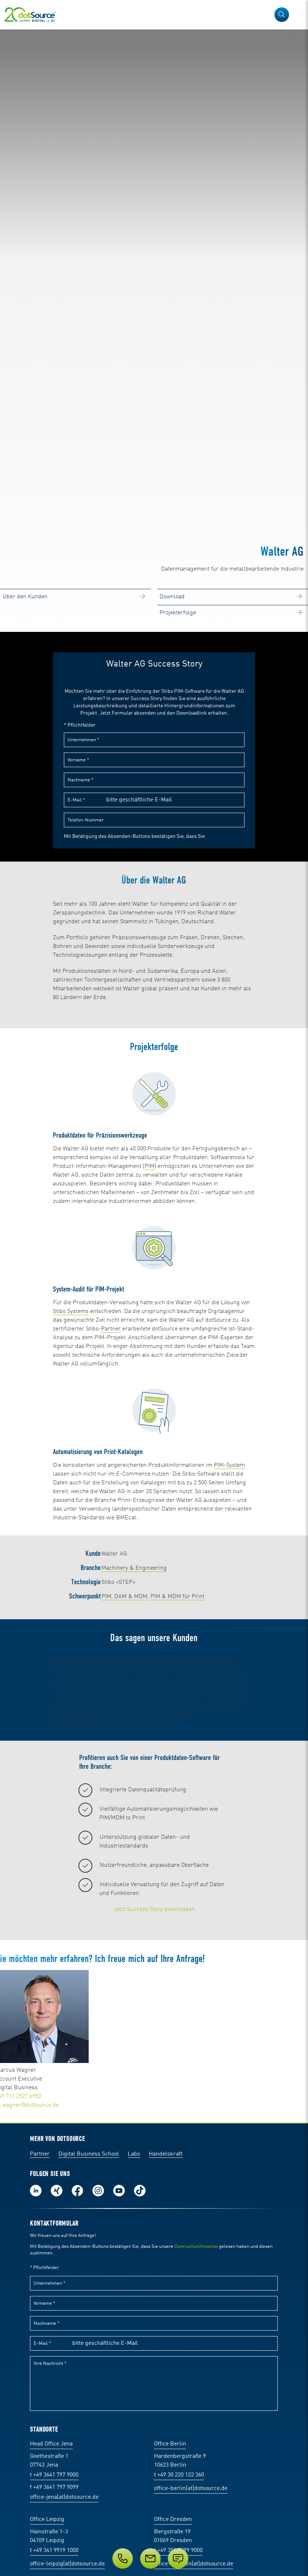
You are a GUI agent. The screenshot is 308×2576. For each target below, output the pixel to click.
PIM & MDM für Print (177, 1742)
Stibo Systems (71, 1457)
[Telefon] (122, 2558)
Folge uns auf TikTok (140, 2456)
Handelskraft (165, 2419)
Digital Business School (88, 2419)
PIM (149, 1312)
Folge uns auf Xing (56, 2456)
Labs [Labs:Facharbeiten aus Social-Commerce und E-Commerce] (134, 2419)
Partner (111, 1475)
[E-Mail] (150, 2558)
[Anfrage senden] (178, 2558)
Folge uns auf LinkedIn (36, 2456)
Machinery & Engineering (134, 1714)
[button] (281, 14)
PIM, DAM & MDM (124, 1742)
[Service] (154, 2558)
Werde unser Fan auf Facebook (77, 2456)
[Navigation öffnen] (298, 14)
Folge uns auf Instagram (98, 2456)
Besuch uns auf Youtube (119, 2456)
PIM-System (229, 1611)
